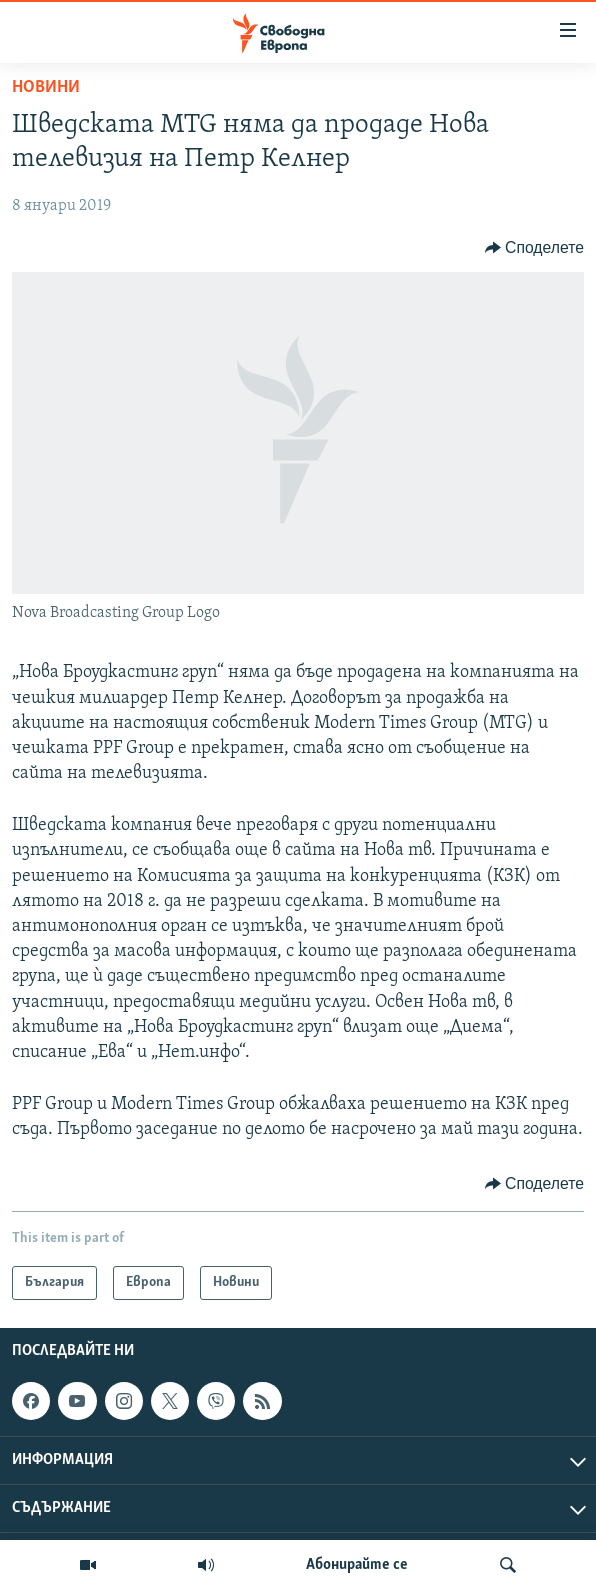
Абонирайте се (357, 1565)
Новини (46, 87)
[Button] (534, 248)
